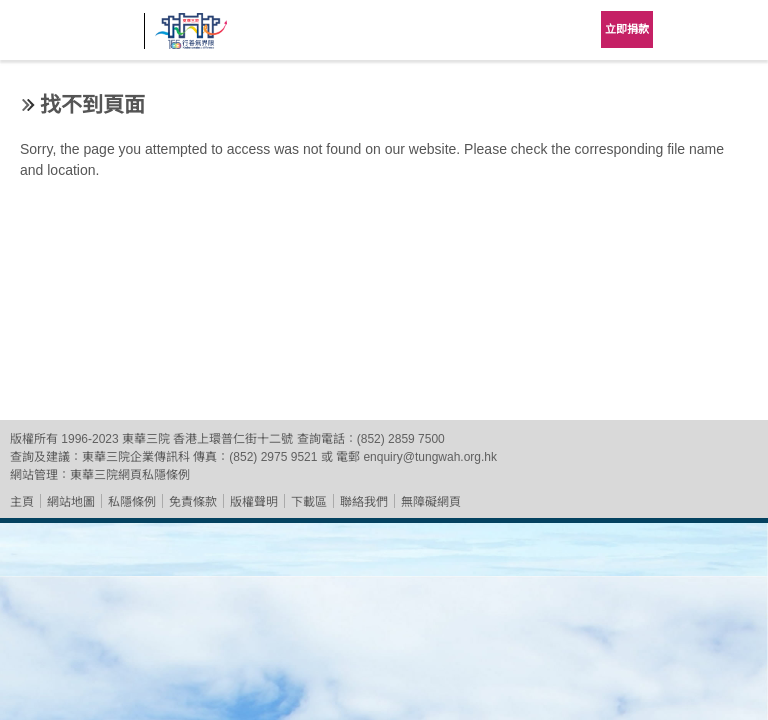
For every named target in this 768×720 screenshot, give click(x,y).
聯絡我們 (364, 502)
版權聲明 (254, 502)
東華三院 (72, 36)
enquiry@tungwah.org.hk (430, 457)
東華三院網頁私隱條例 (130, 475)
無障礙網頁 (431, 502)
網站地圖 (71, 502)
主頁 (22, 502)
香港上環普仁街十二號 (233, 439)
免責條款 (193, 502)
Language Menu (688, 30)
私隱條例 (132, 502)
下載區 (309, 502)
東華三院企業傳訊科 (136, 457)
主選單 (738, 30)
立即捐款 (627, 29)
